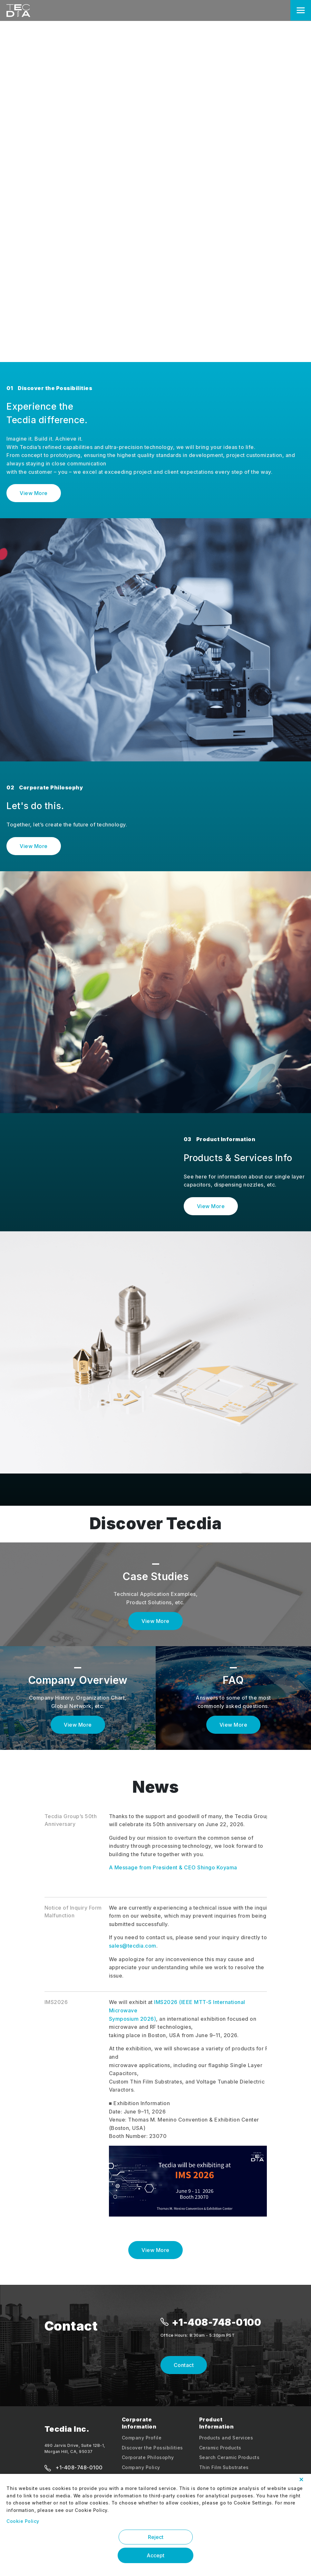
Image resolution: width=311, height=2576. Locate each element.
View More (34, 493)
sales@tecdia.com (132, 1945)
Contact (184, 2365)
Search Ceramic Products (229, 2457)
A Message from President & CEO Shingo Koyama (173, 1867)
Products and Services (226, 2437)
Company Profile (142, 2437)
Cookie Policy (22, 2521)
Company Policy (141, 2467)
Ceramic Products (220, 2447)
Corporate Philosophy (148, 2457)
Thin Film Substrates (224, 2467)
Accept (155, 2555)
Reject (155, 2537)
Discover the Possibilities (152, 2447)
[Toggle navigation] (300, 10)
